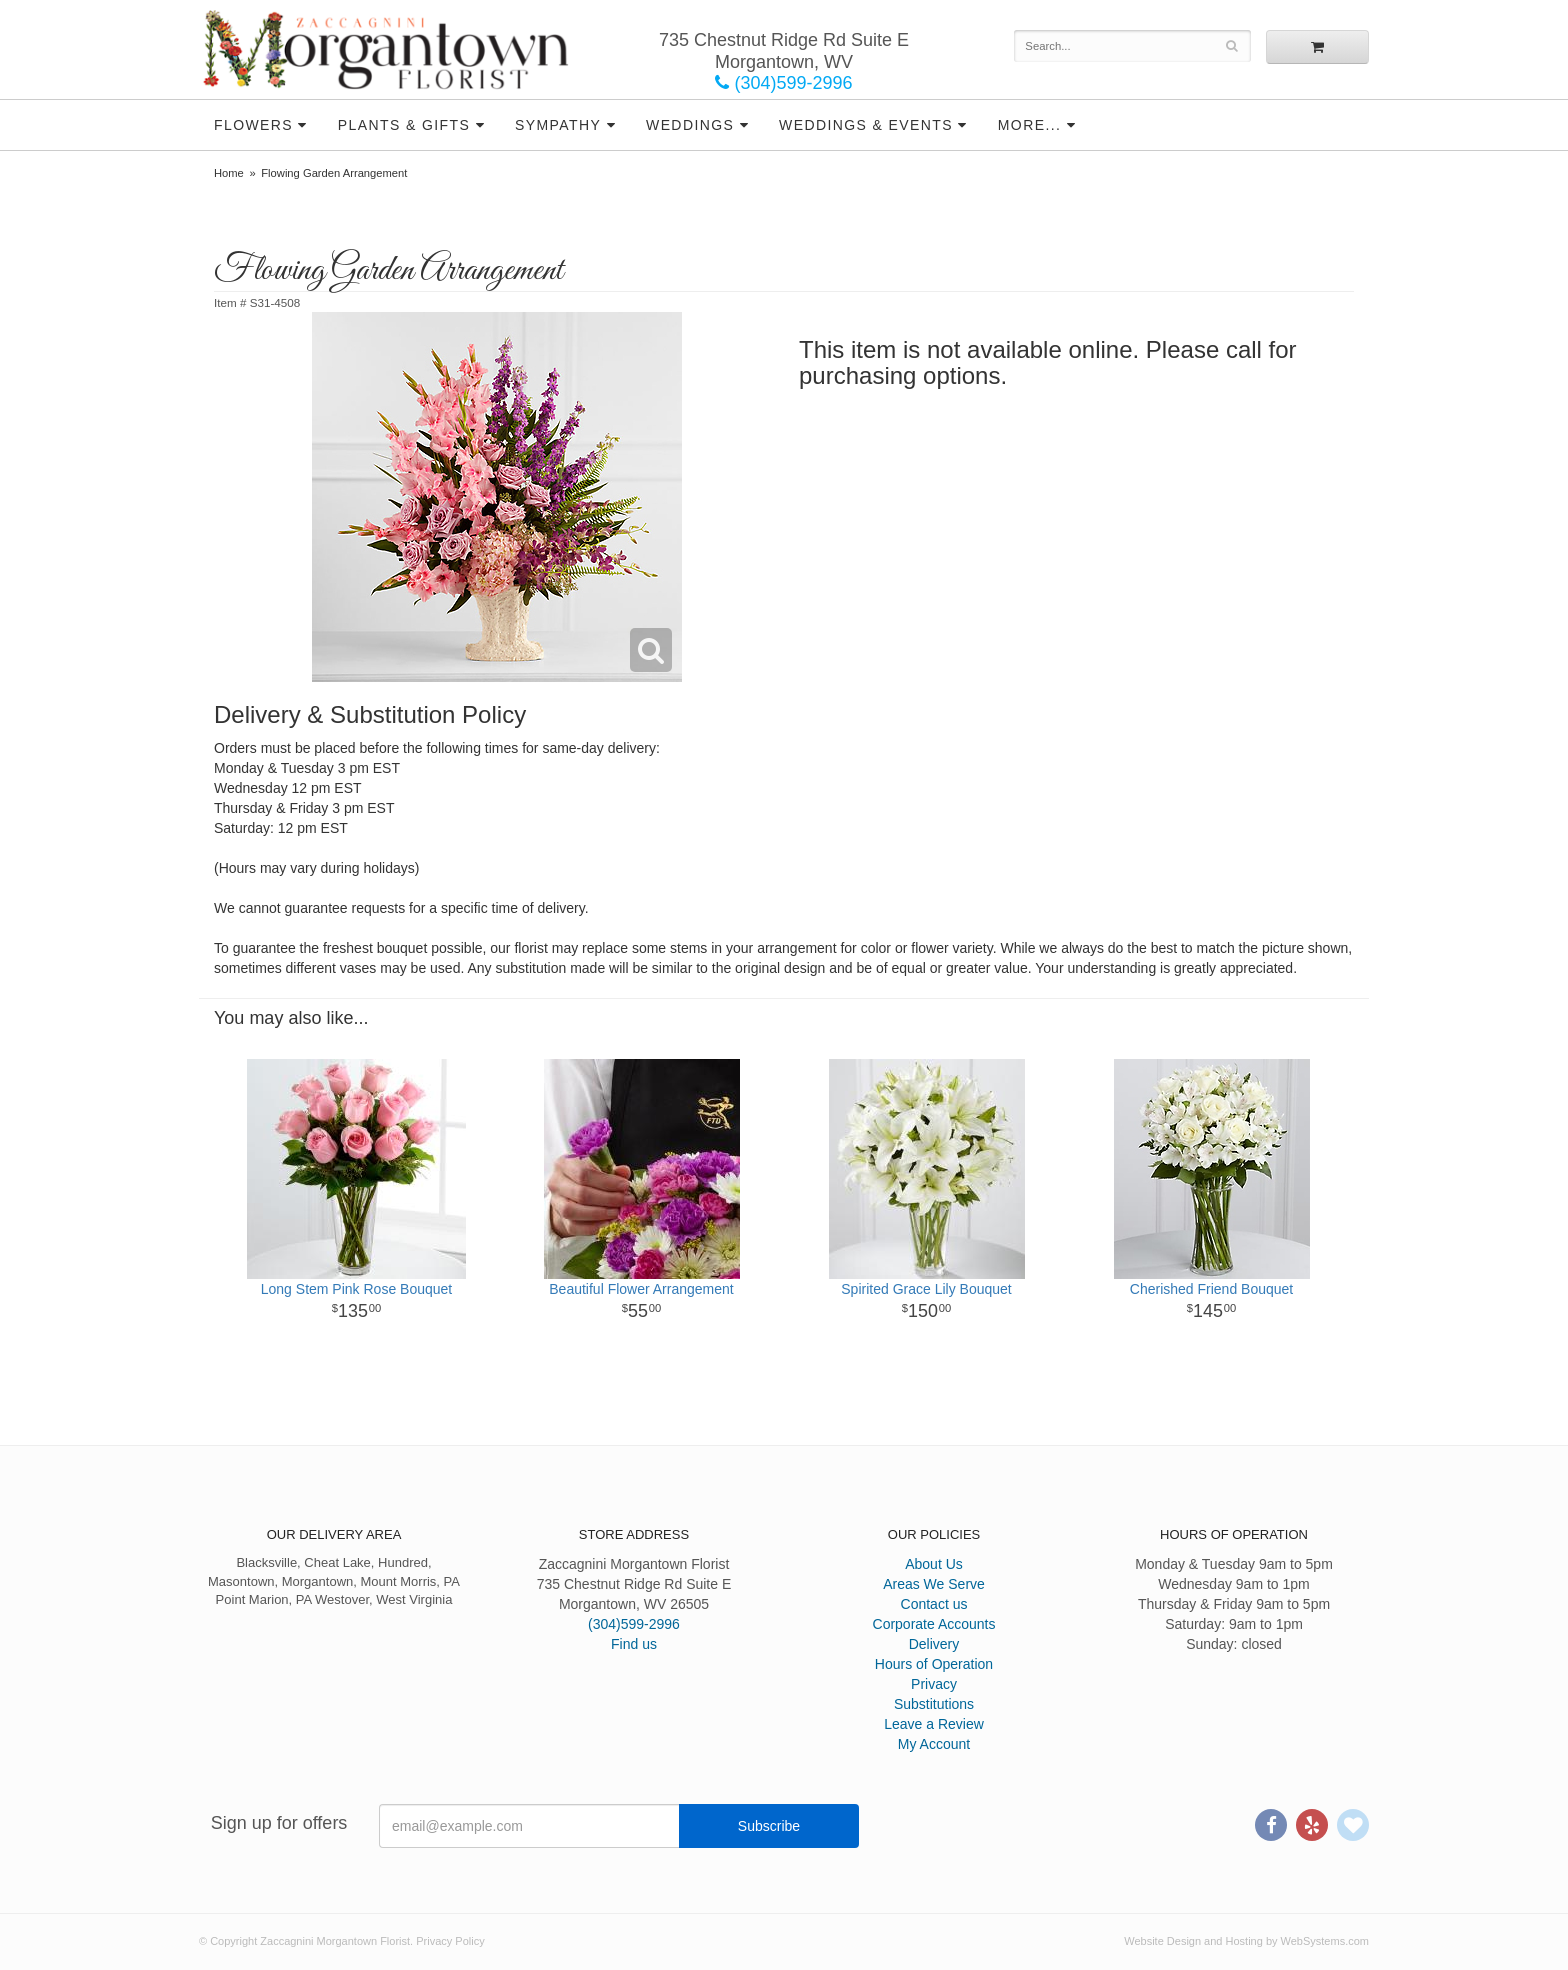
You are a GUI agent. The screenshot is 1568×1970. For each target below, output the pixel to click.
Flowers (253, 125)
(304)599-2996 (783, 83)
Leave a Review (934, 1724)
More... (1029, 125)
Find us (634, 1644)
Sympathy (558, 125)
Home (229, 173)
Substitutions (934, 1704)
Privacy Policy (450, 1941)
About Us (934, 1564)
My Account (934, 1744)
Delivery (934, 1644)
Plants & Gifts (404, 125)
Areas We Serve (934, 1584)
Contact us (934, 1604)
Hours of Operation (934, 1664)
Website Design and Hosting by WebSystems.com (1246, 1941)
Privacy (934, 1684)
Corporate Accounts (934, 1624)
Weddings (690, 125)
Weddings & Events (866, 125)
